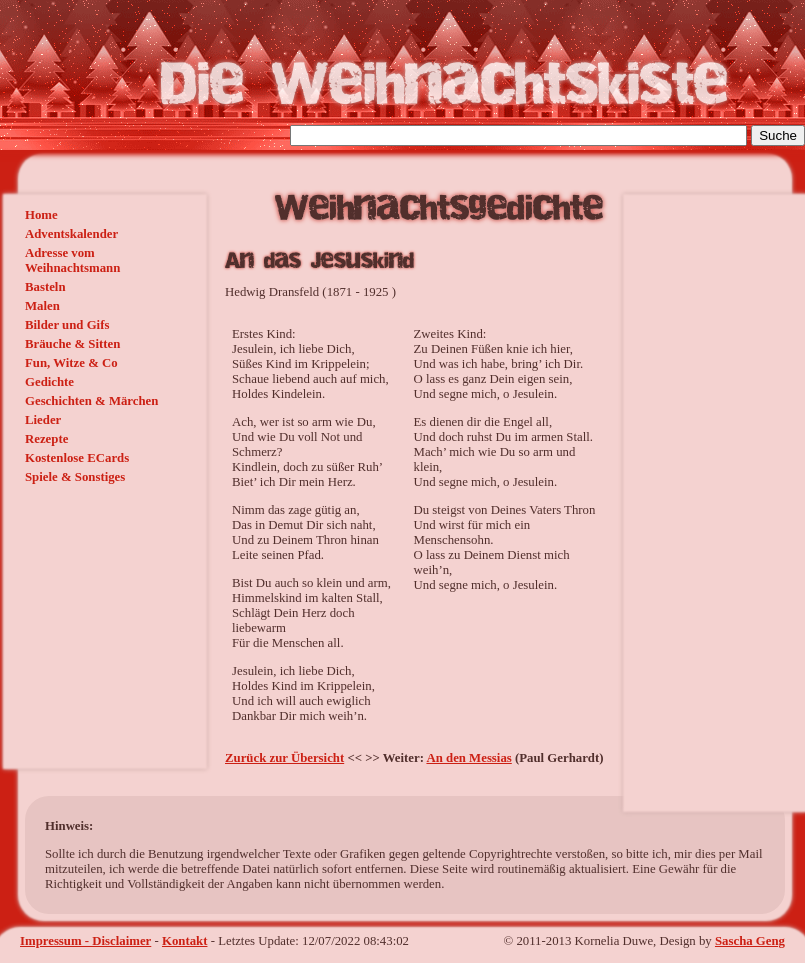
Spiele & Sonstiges (75, 477)
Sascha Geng (750, 941)
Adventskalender (71, 234)
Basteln (45, 287)
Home (41, 215)
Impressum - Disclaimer (85, 941)
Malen (42, 306)
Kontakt (185, 941)
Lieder (43, 420)
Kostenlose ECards (77, 458)
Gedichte (49, 382)
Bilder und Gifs (67, 325)
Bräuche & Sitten (72, 344)
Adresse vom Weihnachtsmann (72, 260)
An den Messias (468, 758)
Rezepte (46, 439)
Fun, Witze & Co (71, 363)
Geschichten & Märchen (91, 401)
